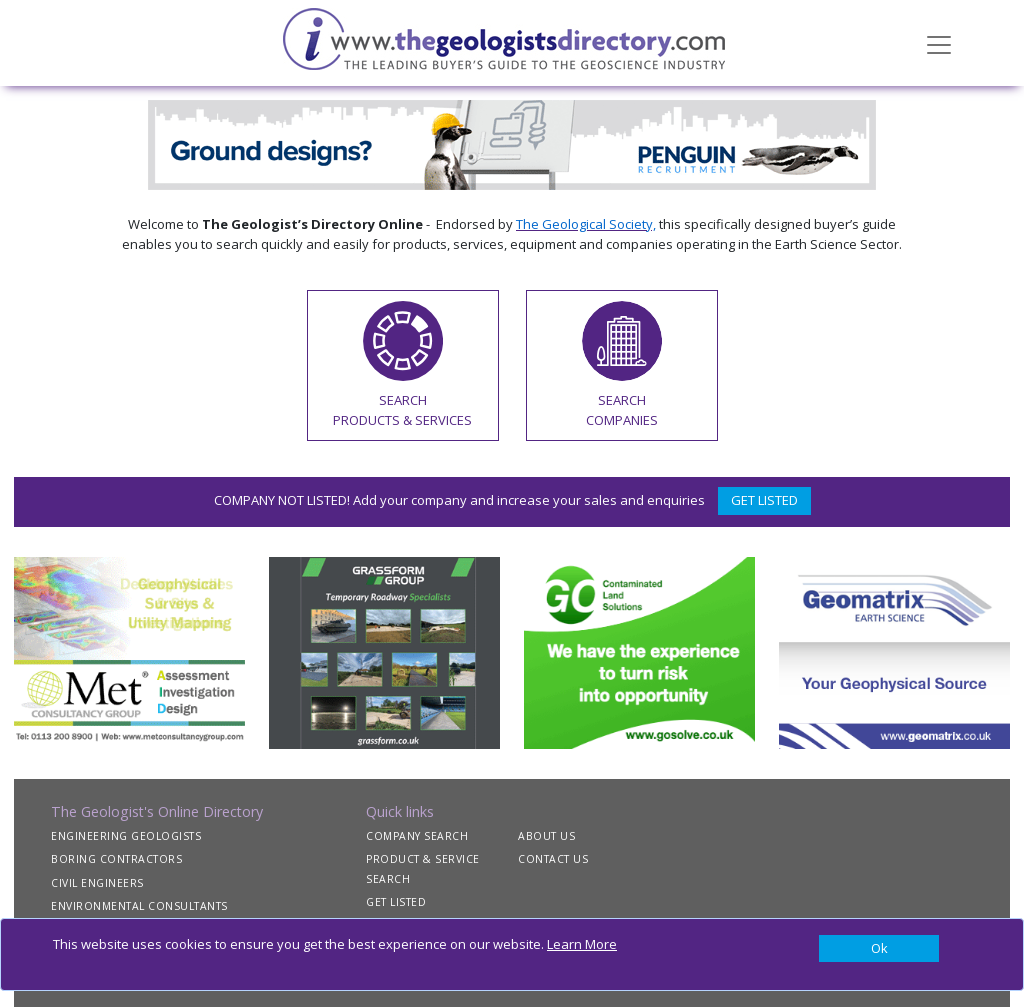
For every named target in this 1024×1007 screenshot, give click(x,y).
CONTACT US (553, 859)
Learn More (582, 944)
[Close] (879, 949)
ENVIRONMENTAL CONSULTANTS (139, 906)
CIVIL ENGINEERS (97, 883)
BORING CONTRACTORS (116, 859)
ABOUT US (546, 836)
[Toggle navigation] (939, 43)
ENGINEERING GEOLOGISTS (126, 836)
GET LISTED (764, 500)
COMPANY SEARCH (417, 836)
